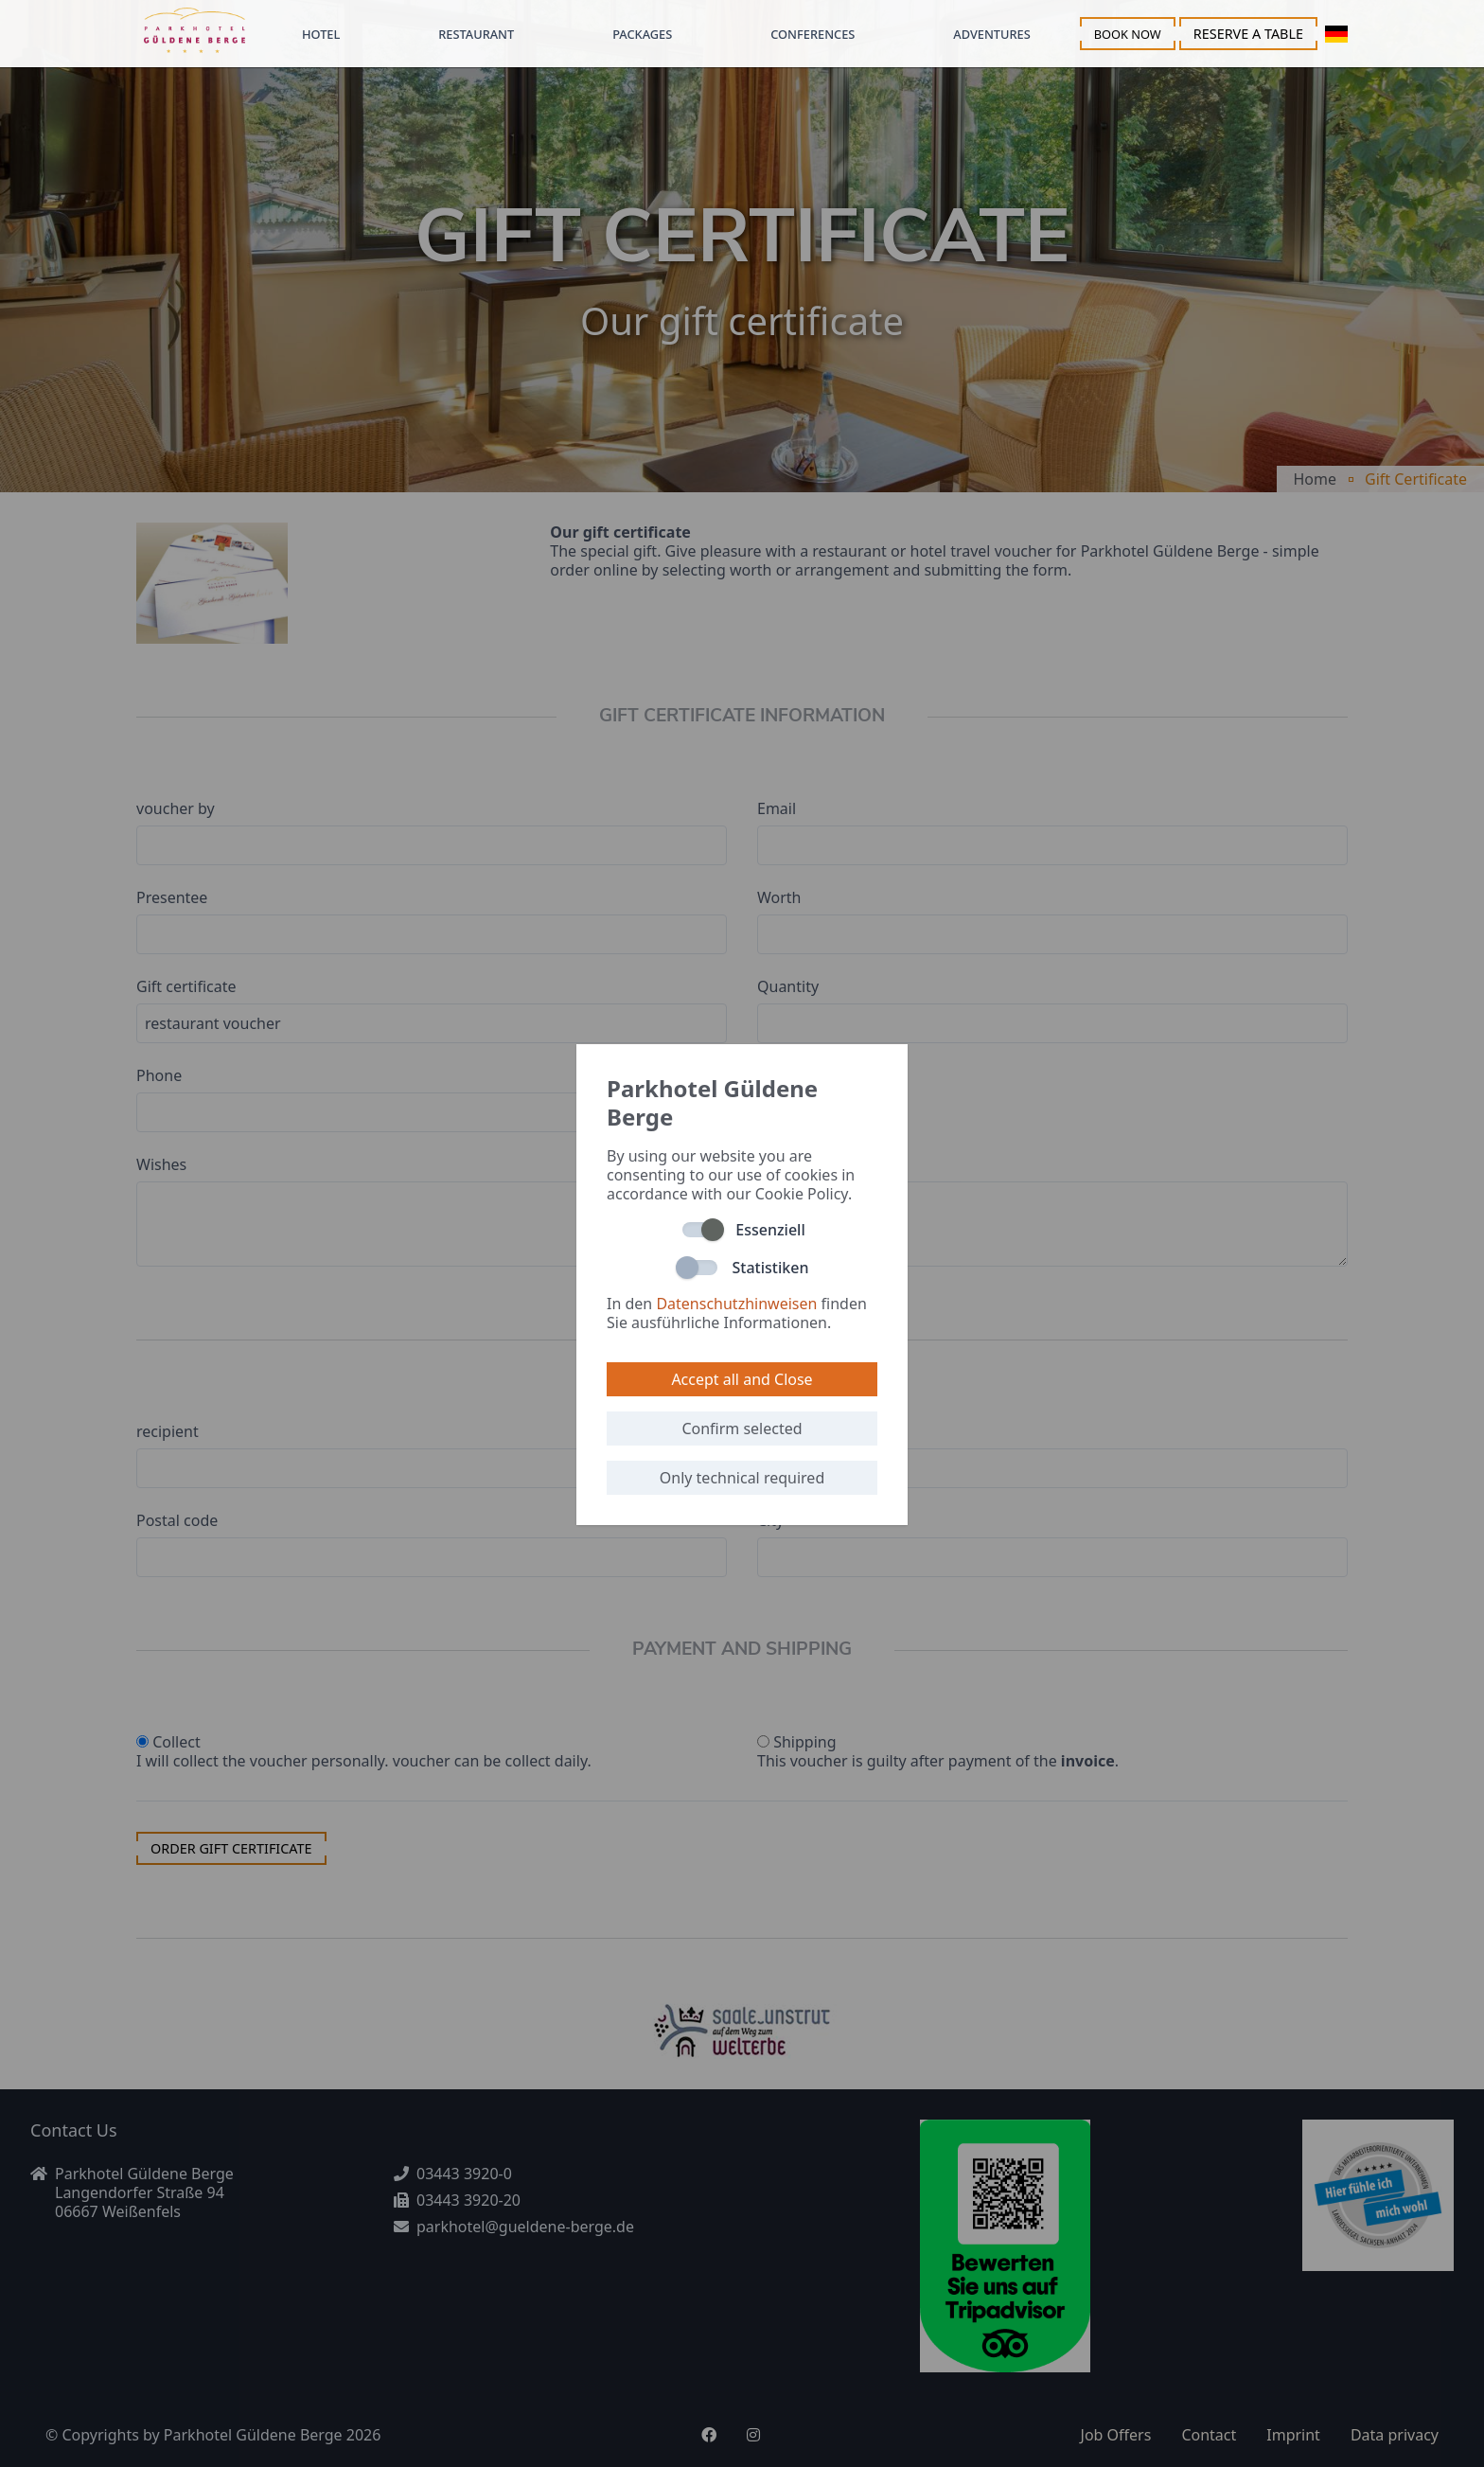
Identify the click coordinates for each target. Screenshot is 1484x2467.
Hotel (321, 34)
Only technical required (742, 1477)
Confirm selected (741, 1428)
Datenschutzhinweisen (736, 1303)
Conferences (812, 34)
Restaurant (476, 34)
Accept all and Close (741, 1379)
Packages (642, 34)
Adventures (991, 34)
